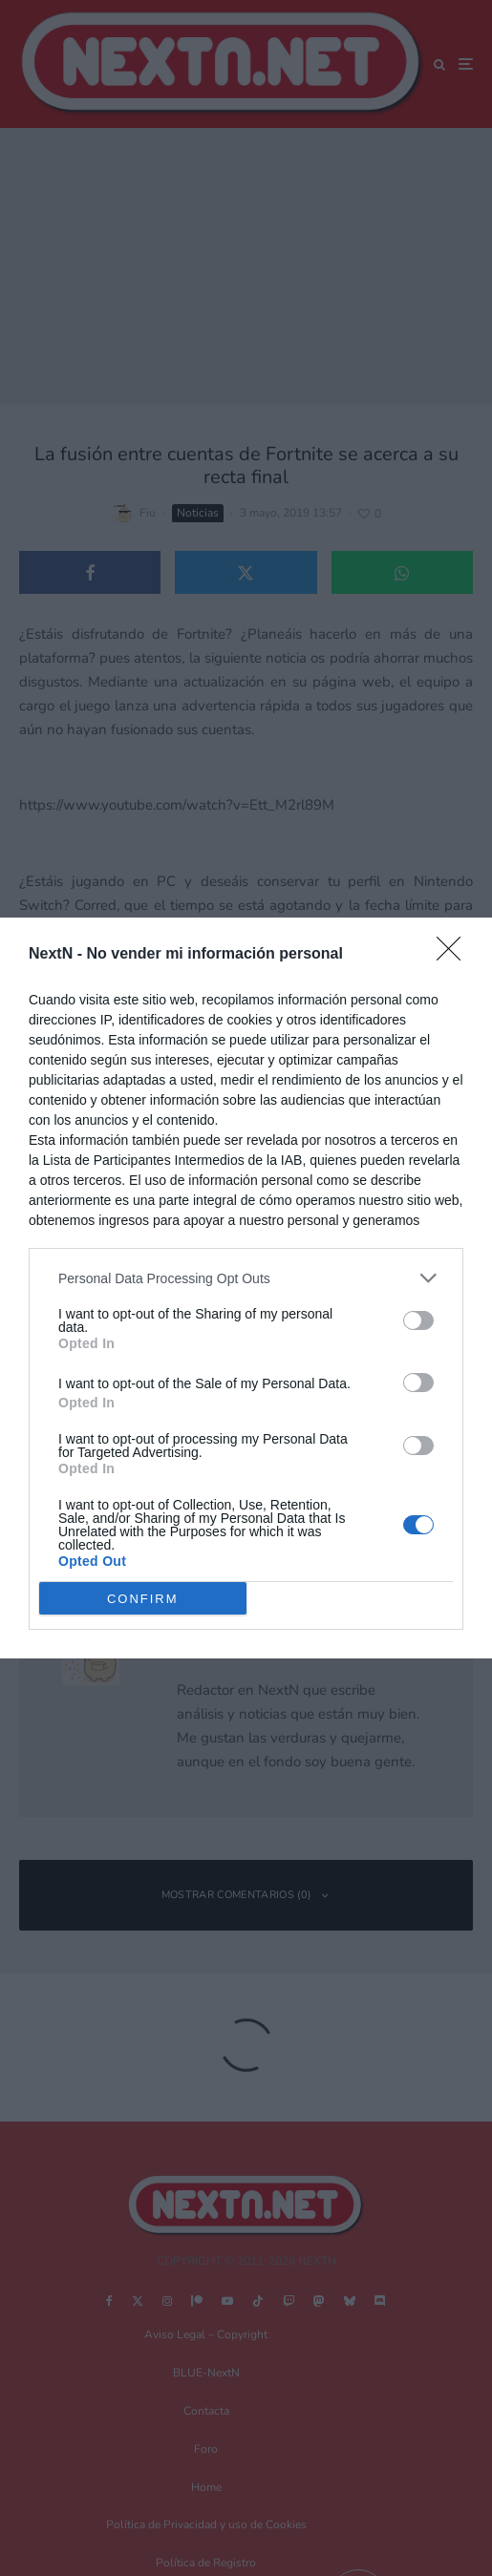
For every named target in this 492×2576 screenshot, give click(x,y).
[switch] (418, 1320)
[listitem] (246, 1278)
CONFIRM (143, 1599)
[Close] (455, 955)
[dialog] (246, 1288)
